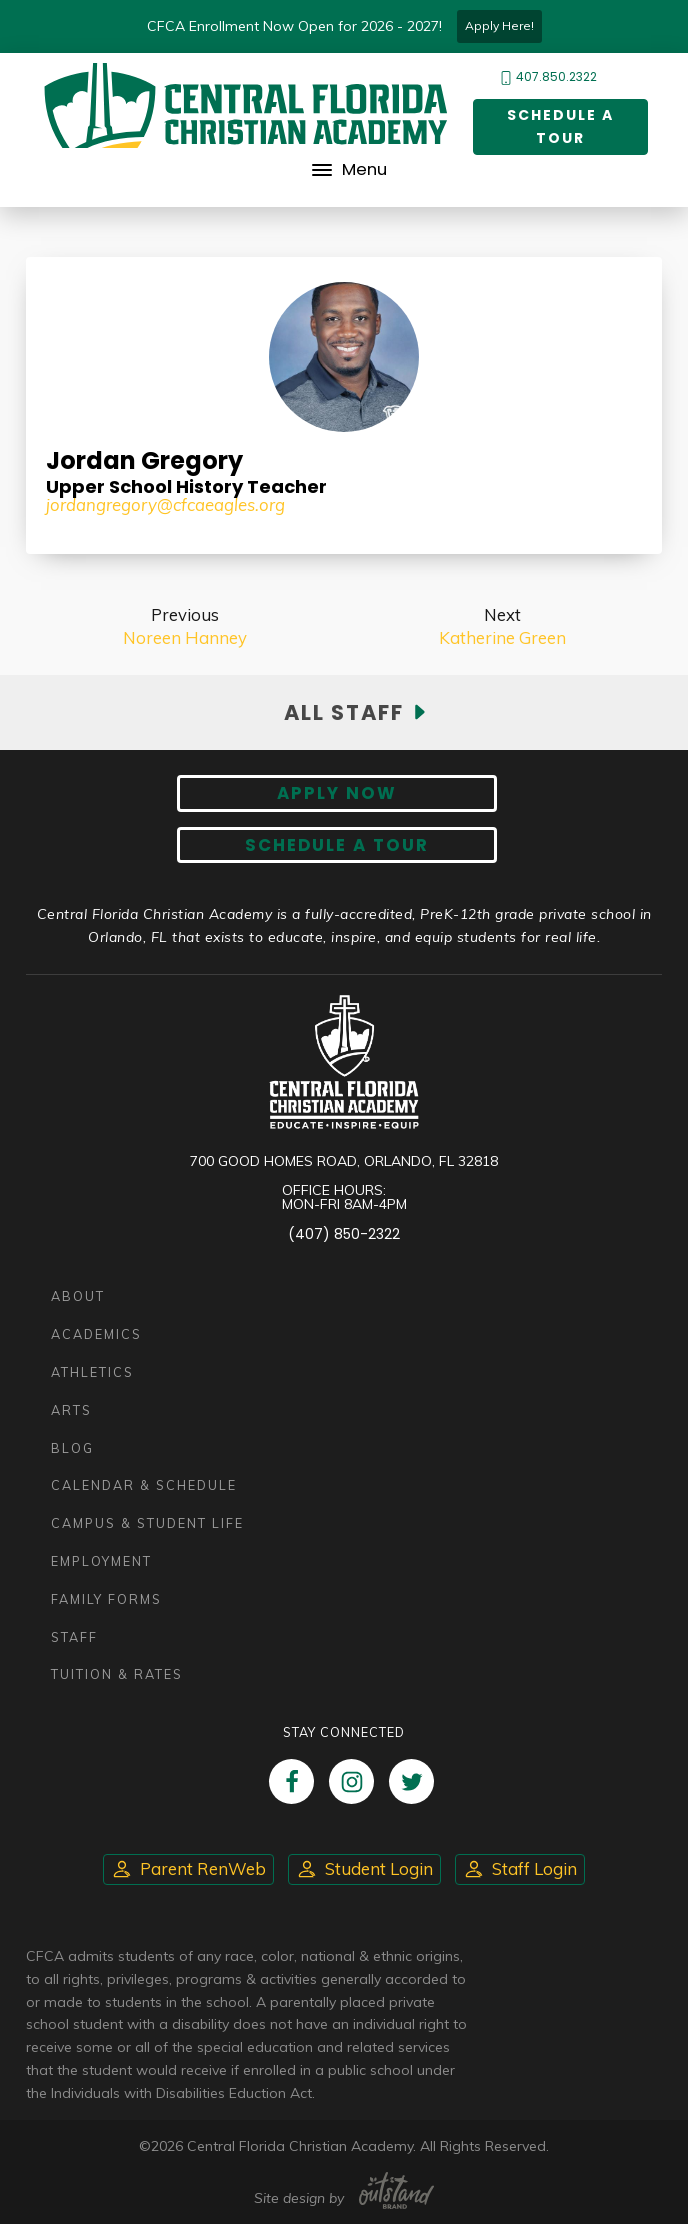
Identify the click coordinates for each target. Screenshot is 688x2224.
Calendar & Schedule (144, 1485)
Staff (74, 1637)
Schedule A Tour (337, 845)
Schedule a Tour (560, 126)
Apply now (337, 793)
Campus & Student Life (147, 1523)
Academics (96, 1334)
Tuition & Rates (117, 1674)
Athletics (92, 1372)
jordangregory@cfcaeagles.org (165, 504)
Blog (72, 1448)
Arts (71, 1410)
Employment (101, 1561)
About (78, 1296)
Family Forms (106, 1599)
